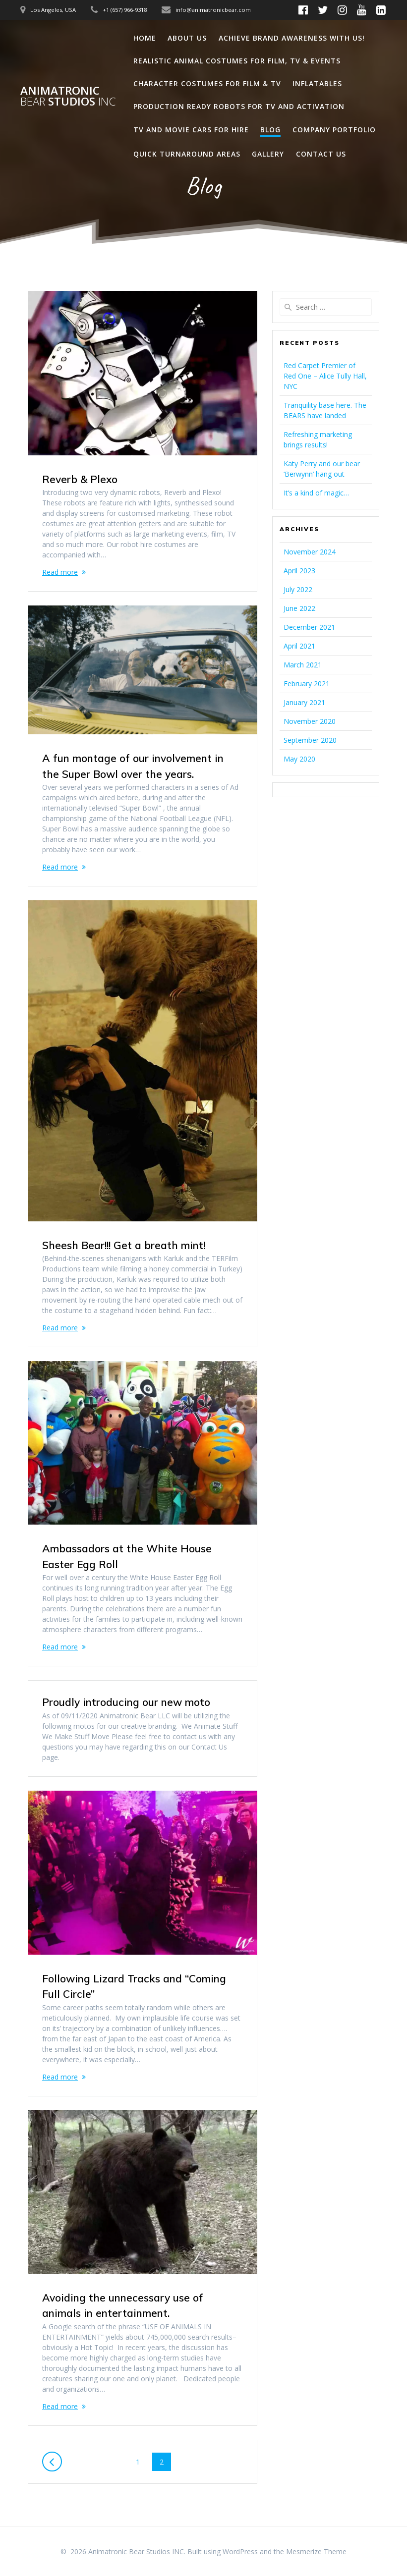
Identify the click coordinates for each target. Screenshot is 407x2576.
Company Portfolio (334, 129)
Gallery (268, 154)
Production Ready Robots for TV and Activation (239, 106)
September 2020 (310, 740)
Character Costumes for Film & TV (207, 83)
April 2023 (299, 570)
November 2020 (310, 721)
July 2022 (298, 589)
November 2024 (310, 551)
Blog (270, 129)
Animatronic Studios (68, 96)
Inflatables (317, 83)
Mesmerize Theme (316, 2551)
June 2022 (299, 608)
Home (144, 38)
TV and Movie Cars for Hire (191, 129)
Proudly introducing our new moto (126, 1702)
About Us (187, 38)
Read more (60, 572)
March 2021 (303, 664)
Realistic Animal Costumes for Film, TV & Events (237, 60)
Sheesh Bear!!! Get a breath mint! (123, 1245)
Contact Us (321, 154)
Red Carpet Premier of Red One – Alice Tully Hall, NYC (325, 376)
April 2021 (299, 646)
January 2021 (304, 702)
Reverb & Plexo (79, 479)
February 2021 (307, 683)
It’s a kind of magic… (316, 492)
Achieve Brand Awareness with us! (292, 38)
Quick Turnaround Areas (186, 154)
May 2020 (299, 759)
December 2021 (309, 627)
